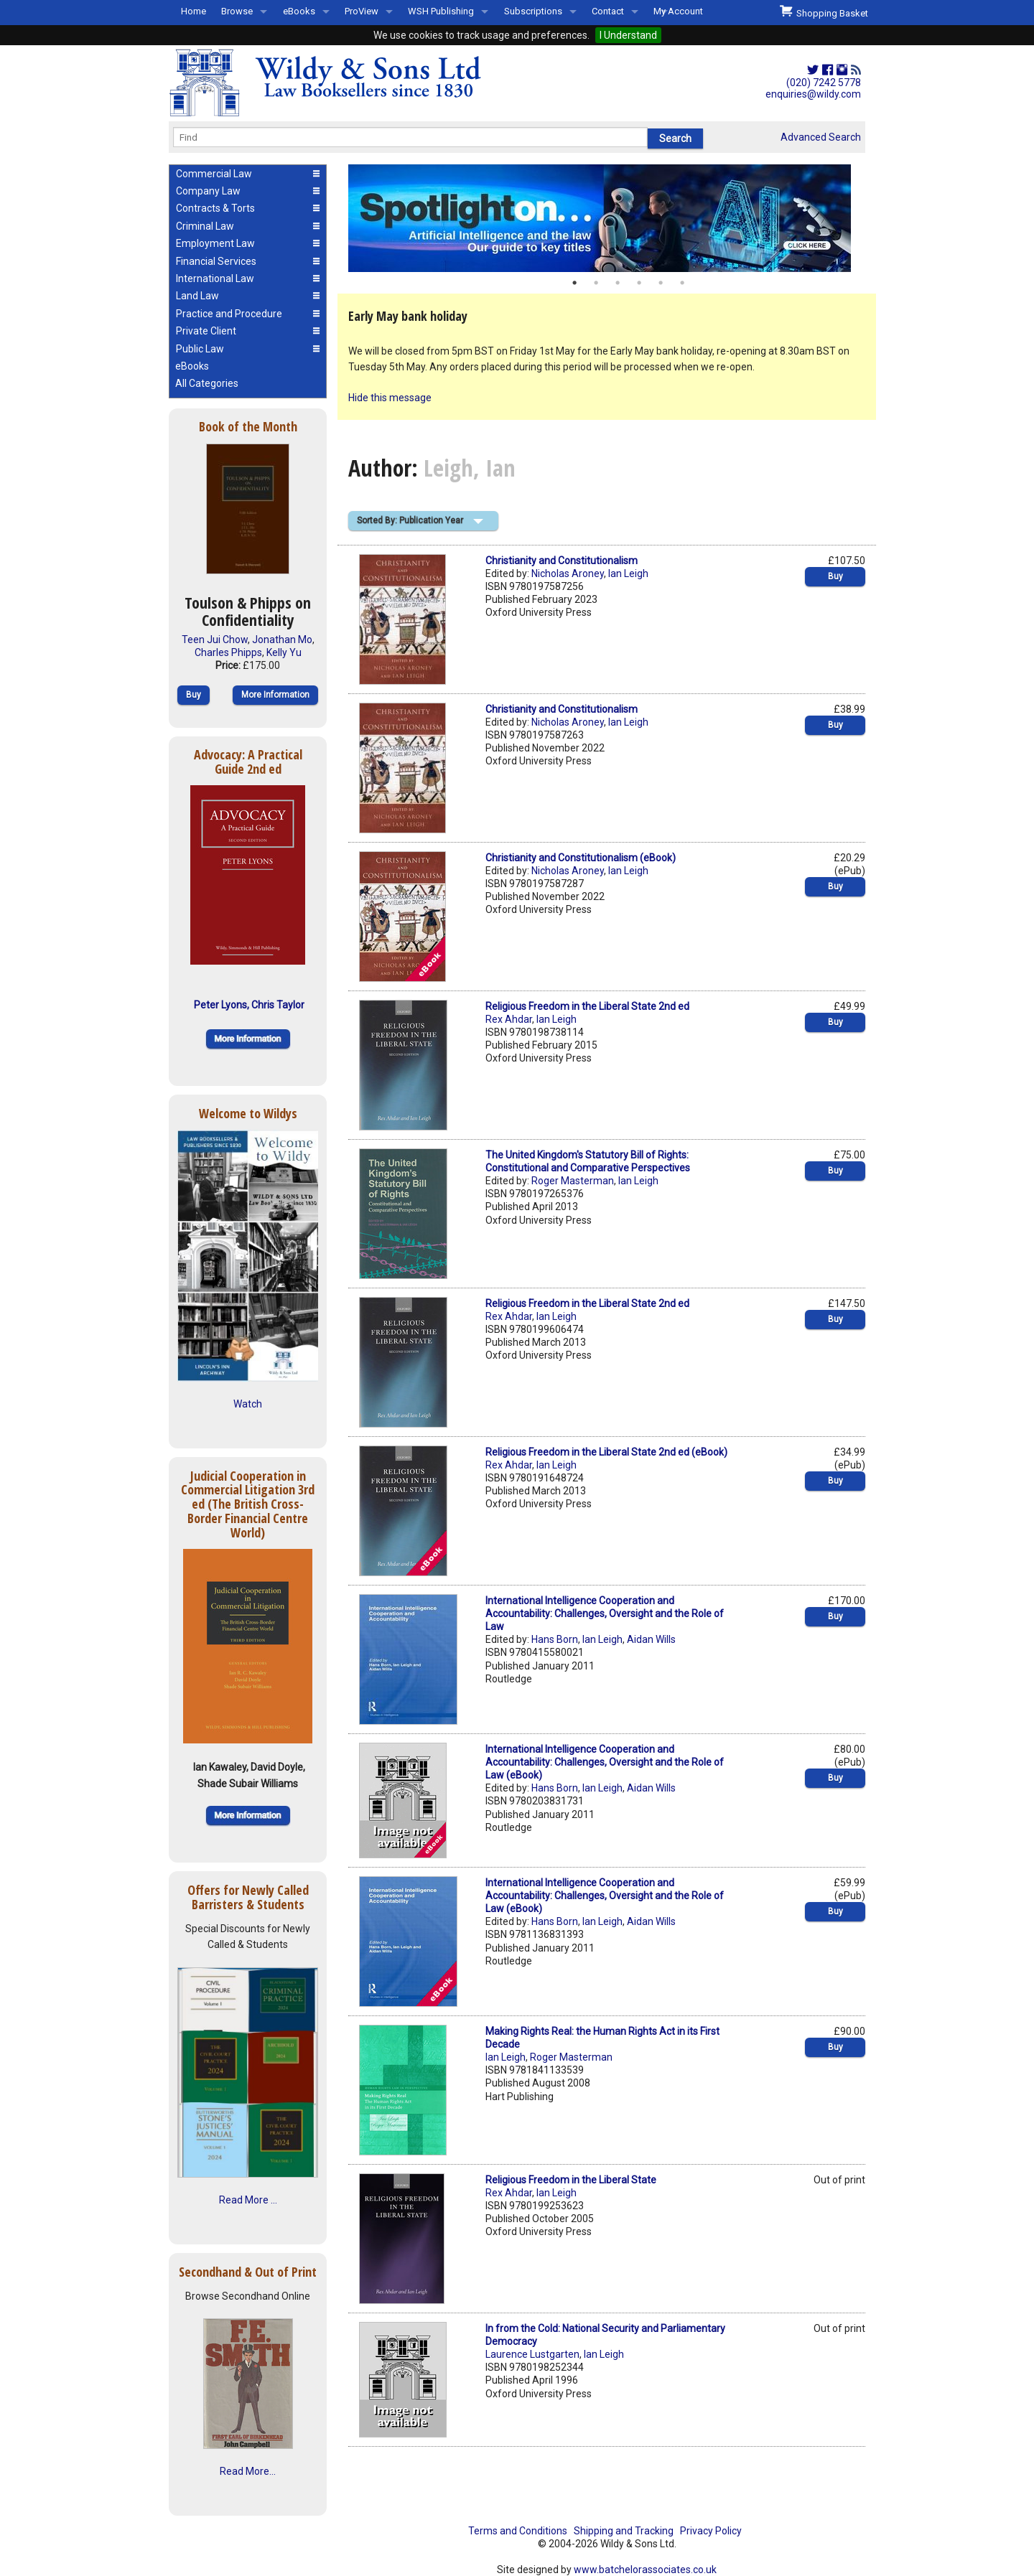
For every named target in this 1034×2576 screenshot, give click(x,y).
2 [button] (596, 283)
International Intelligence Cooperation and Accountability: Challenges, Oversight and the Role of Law (604, 1613)
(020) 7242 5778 (823, 82)
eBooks (299, 11)
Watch (247, 1404)
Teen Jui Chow (215, 639)
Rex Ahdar (508, 1019)
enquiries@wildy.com (813, 94)
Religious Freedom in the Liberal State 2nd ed (587, 1006)
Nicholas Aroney (567, 573)
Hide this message (390, 397)
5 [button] (660, 283)
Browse (237, 11)
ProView (361, 11)
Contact (608, 11)
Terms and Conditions (517, 2531)
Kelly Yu (284, 652)
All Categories (206, 383)
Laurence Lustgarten (532, 2354)
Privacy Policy (711, 2531)
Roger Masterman (572, 1180)
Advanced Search (821, 137)
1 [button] (574, 283)
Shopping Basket (824, 11)
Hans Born (554, 1639)
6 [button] (682, 283)
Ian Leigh (628, 573)
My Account (678, 11)
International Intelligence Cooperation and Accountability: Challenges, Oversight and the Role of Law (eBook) (604, 1762)
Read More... (248, 2471)
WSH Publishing (441, 11)
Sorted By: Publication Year (410, 520)
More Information (275, 695)
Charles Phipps (228, 652)
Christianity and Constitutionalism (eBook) (580, 857)
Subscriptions (533, 11)
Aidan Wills (651, 1639)
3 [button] (617, 283)
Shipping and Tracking (624, 2531)
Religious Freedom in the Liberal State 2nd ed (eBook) (606, 1452)
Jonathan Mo (282, 639)
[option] (606, 218)
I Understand (628, 35)
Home (193, 11)
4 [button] (639, 283)
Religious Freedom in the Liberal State (570, 2180)
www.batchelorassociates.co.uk (645, 2569)
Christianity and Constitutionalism (561, 560)
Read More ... (248, 2200)
